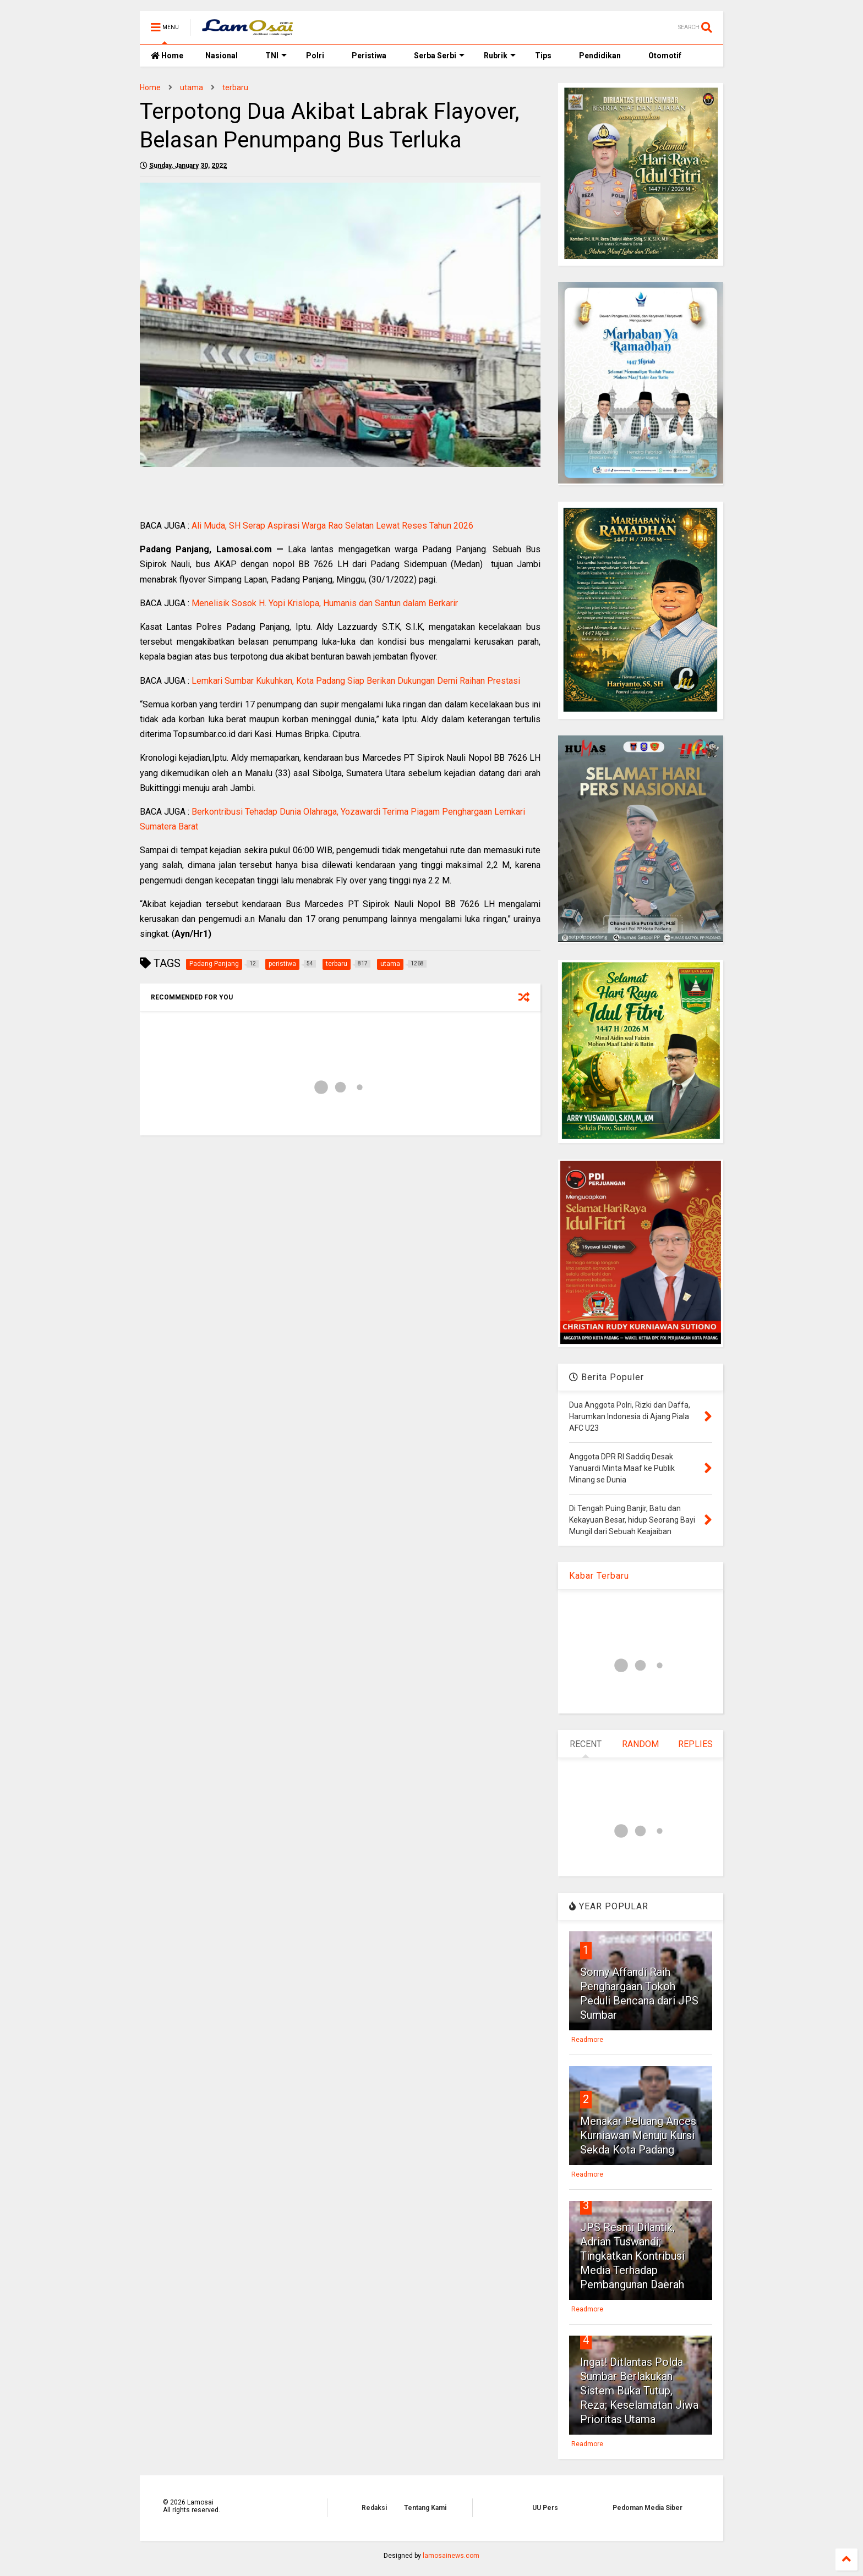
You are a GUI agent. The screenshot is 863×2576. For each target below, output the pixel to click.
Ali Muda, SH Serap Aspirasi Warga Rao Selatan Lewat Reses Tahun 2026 (332, 525)
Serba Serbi (439, 55)
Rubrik (500, 55)
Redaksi (374, 2508)
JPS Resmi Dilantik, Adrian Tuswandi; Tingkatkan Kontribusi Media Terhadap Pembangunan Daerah (632, 2256)
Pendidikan (600, 55)
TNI (276, 55)
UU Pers (545, 2508)
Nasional (221, 55)
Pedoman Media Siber (647, 2508)
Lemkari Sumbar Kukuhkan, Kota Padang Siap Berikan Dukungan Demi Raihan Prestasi (356, 680)
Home (167, 55)
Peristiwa (369, 55)
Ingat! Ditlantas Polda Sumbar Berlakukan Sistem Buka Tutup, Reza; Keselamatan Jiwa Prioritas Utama (639, 2390)
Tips (543, 55)
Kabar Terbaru (599, 1575)
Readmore (587, 2040)
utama (191, 87)
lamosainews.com (451, 2555)
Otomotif (664, 55)
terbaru (235, 87)
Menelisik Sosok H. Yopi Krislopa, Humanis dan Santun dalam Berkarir (325, 603)
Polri (315, 55)
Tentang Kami (425, 2508)
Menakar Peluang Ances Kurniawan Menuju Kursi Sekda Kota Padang (638, 2135)
